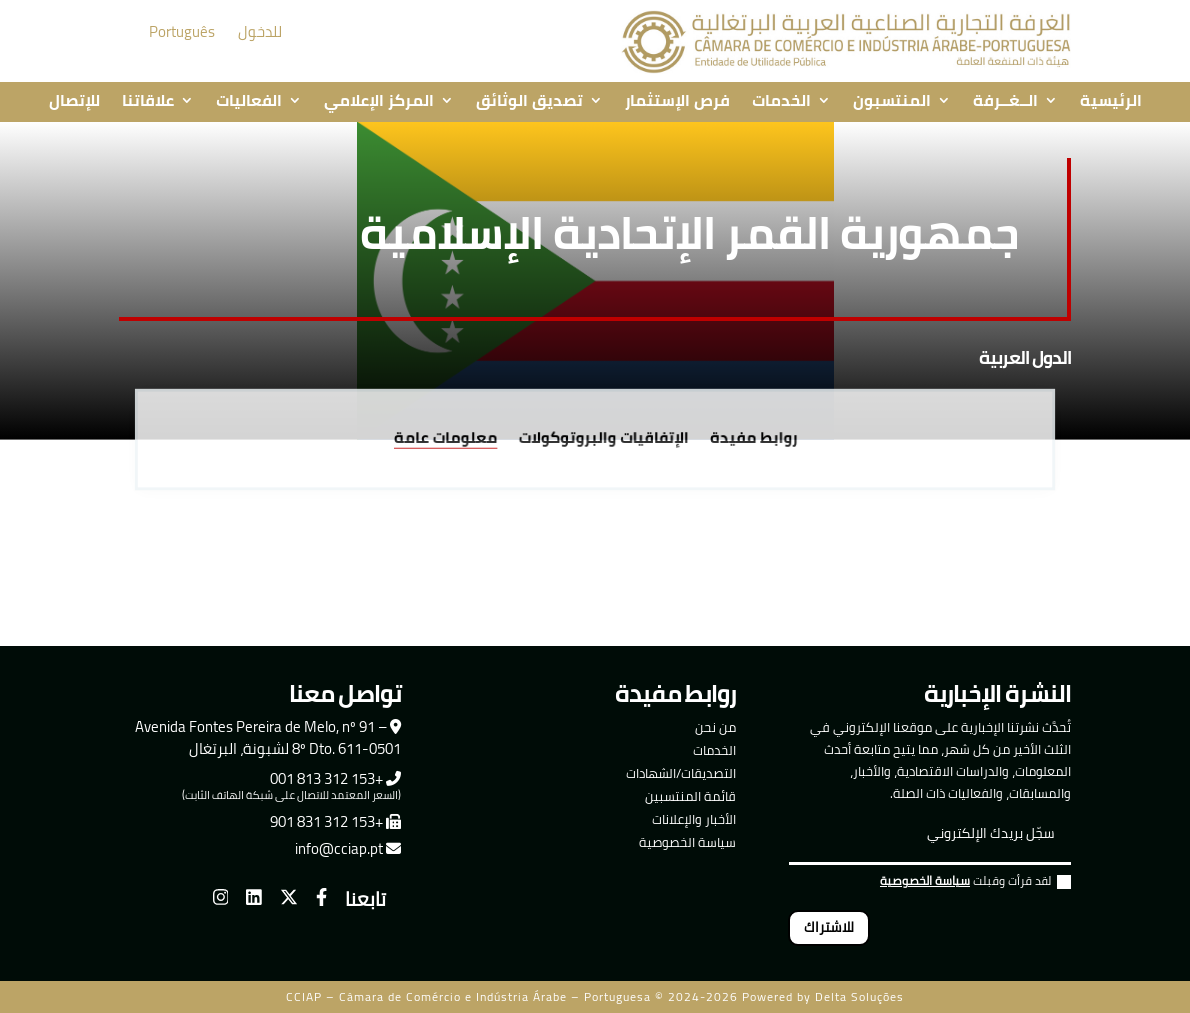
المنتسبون (892, 102)
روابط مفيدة (745, 439)
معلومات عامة (453, 439)
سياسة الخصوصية (687, 842)
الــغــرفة (1005, 102)
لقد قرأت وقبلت (975, 883)
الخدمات (781, 102)
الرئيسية (1111, 102)
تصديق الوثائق (529, 102)
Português (182, 31)
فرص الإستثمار (677, 102)
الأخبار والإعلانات (694, 819)
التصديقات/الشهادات (681, 773)
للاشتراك (829, 927)
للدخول (260, 31)
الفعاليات (249, 102)
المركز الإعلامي (379, 102)
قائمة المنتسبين (690, 796)
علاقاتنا (148, 102)
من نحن (715, 727)
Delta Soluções (859, 996)
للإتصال (74, 102)
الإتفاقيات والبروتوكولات (602, 439)
